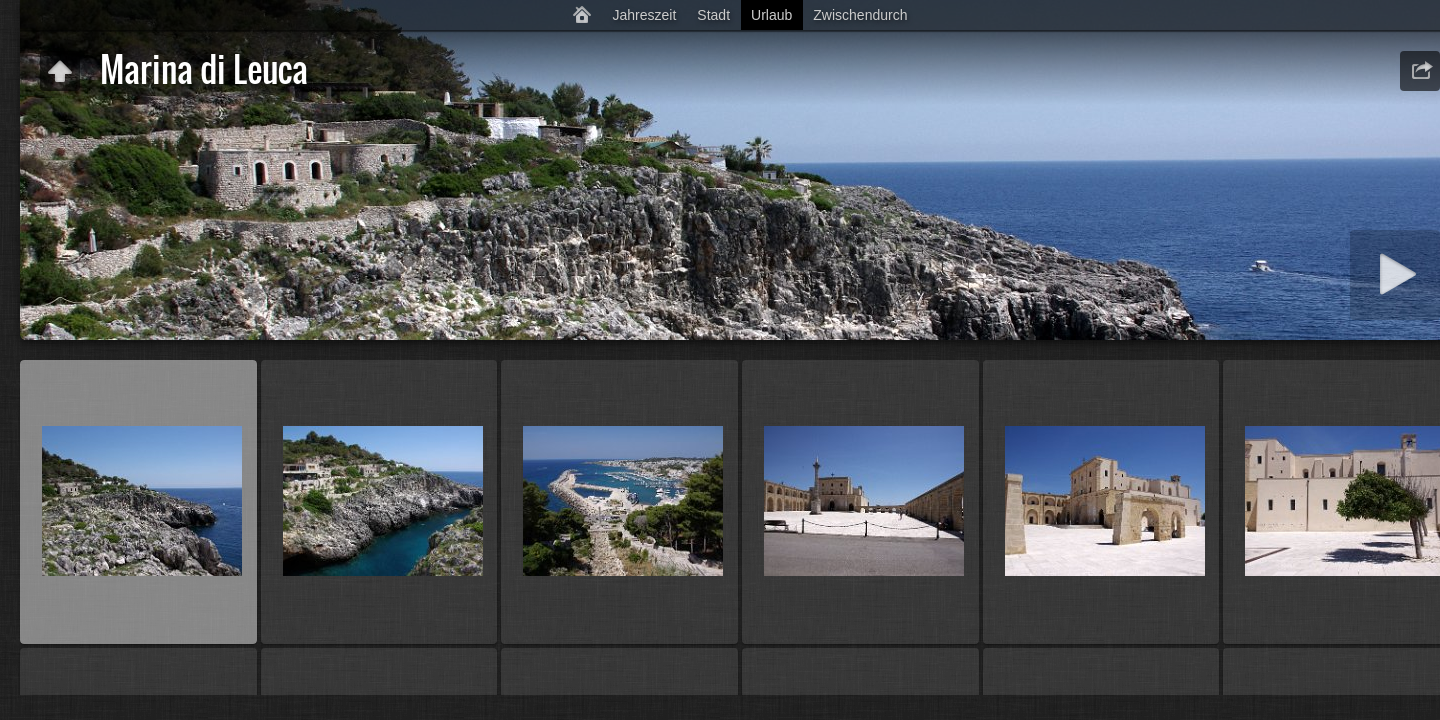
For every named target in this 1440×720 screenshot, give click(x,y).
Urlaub (771, 15)
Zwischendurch (860, 15)
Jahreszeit (645, 15)
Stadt (713, 15)
